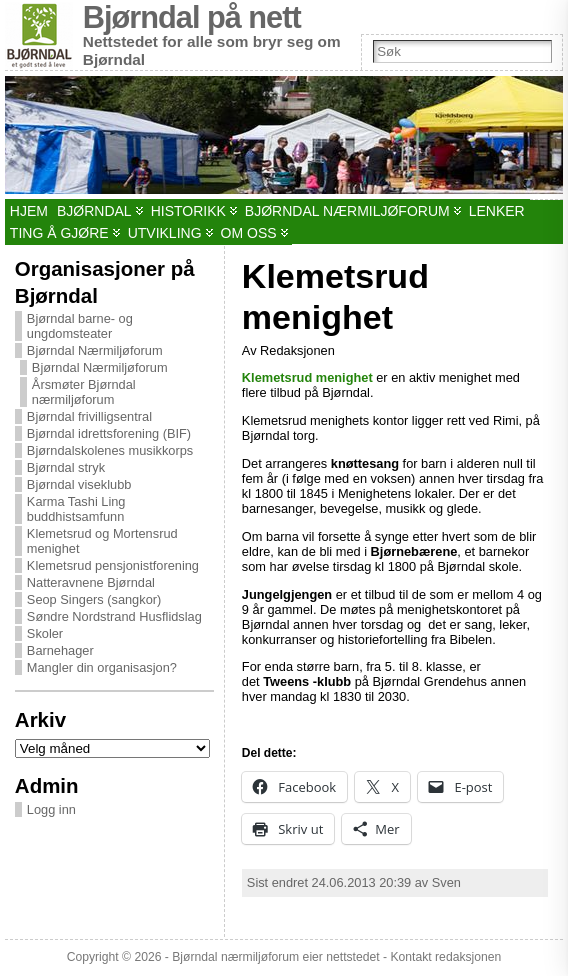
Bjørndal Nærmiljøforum (95, 350)
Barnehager (60, 650)
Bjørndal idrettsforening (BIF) (109, 433)
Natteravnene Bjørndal (91, 582)
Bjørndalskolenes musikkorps (110, 450)
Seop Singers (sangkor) (94, 599)
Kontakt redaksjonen (445, 957)
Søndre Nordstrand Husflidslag (114, 616)
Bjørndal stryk (66, 467)
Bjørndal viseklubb (79, 484)
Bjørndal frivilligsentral (89, 416)
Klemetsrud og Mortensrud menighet (102, 541)
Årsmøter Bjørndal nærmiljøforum (84, 392)
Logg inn (51, 809)
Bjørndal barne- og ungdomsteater (80, 326)
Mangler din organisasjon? (102, 667)
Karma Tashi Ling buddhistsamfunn (76, 509)
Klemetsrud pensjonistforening (113, 565)
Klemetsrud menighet (307, 377)
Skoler (45, 633)
